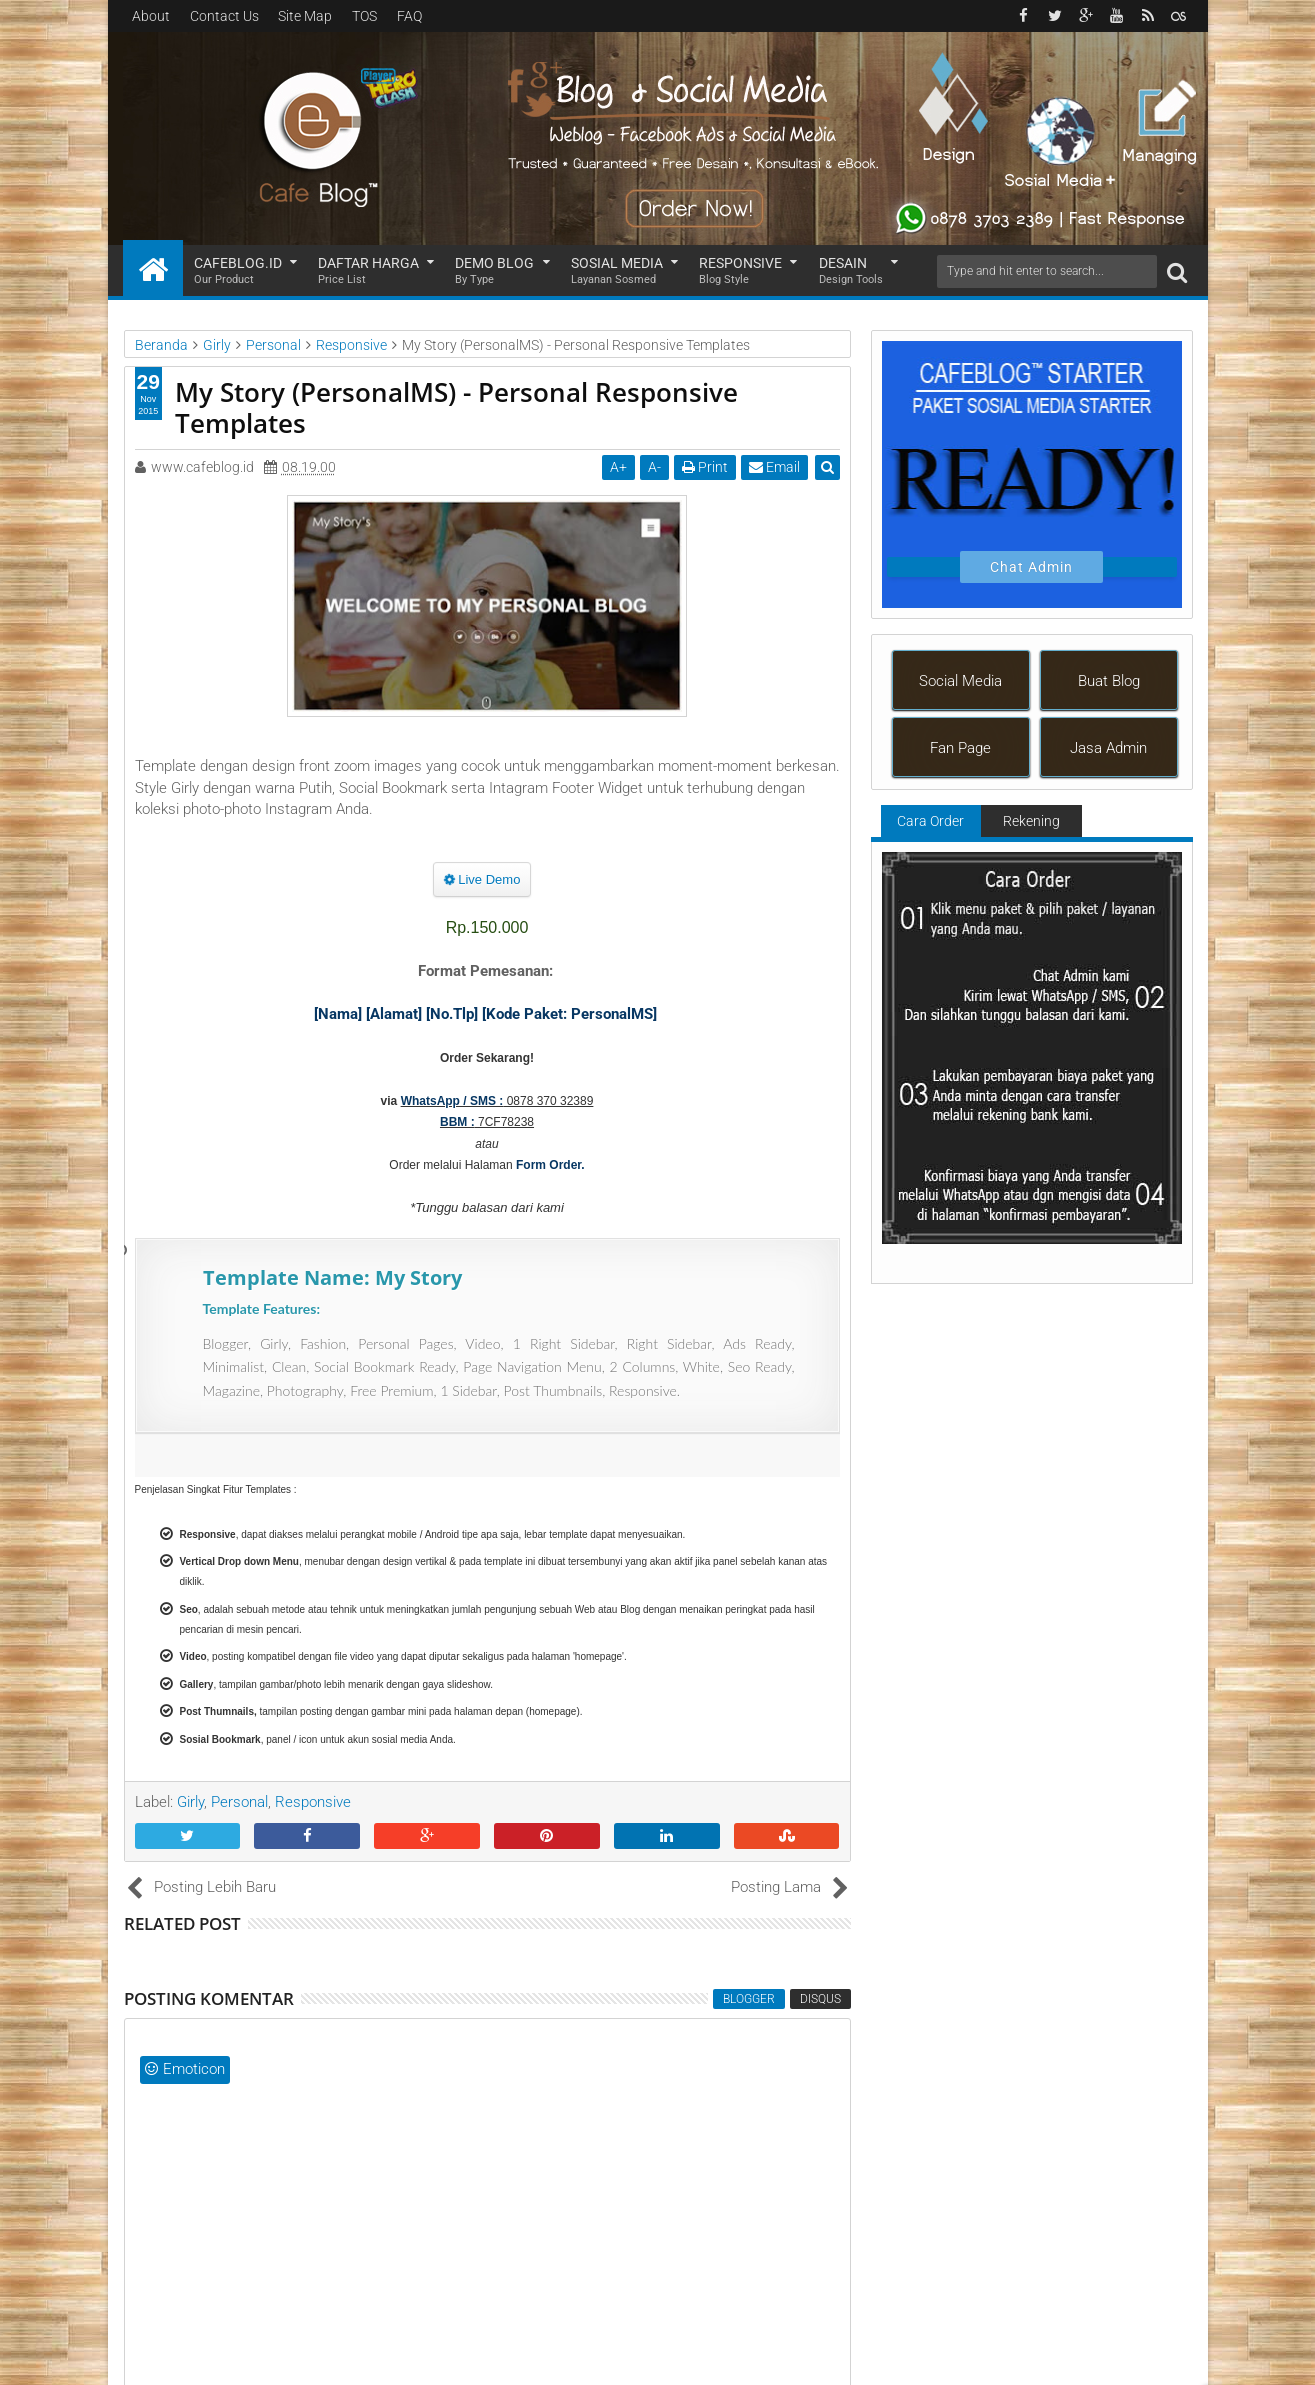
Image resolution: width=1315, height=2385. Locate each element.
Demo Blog (494, 271)
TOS (364, 16)
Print (705, 467)
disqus (820, 1999)
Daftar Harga (368, 271)
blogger (749, 1999)
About (151, 16)
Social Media (960, 681)
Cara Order (930, 821)
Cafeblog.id (238, 271)
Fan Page (960, 748)
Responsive (740, 271)
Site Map (305, 16)
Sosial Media (617, 271)
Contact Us (224, 16)
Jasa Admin (1108, 748)
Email (774, 467)
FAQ (409, 16)
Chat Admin (1031, 567)
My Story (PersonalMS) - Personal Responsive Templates (456, 407)
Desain (851, 271)
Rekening (1031, 821)
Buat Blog (1109, 681)
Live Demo (482, 879)
